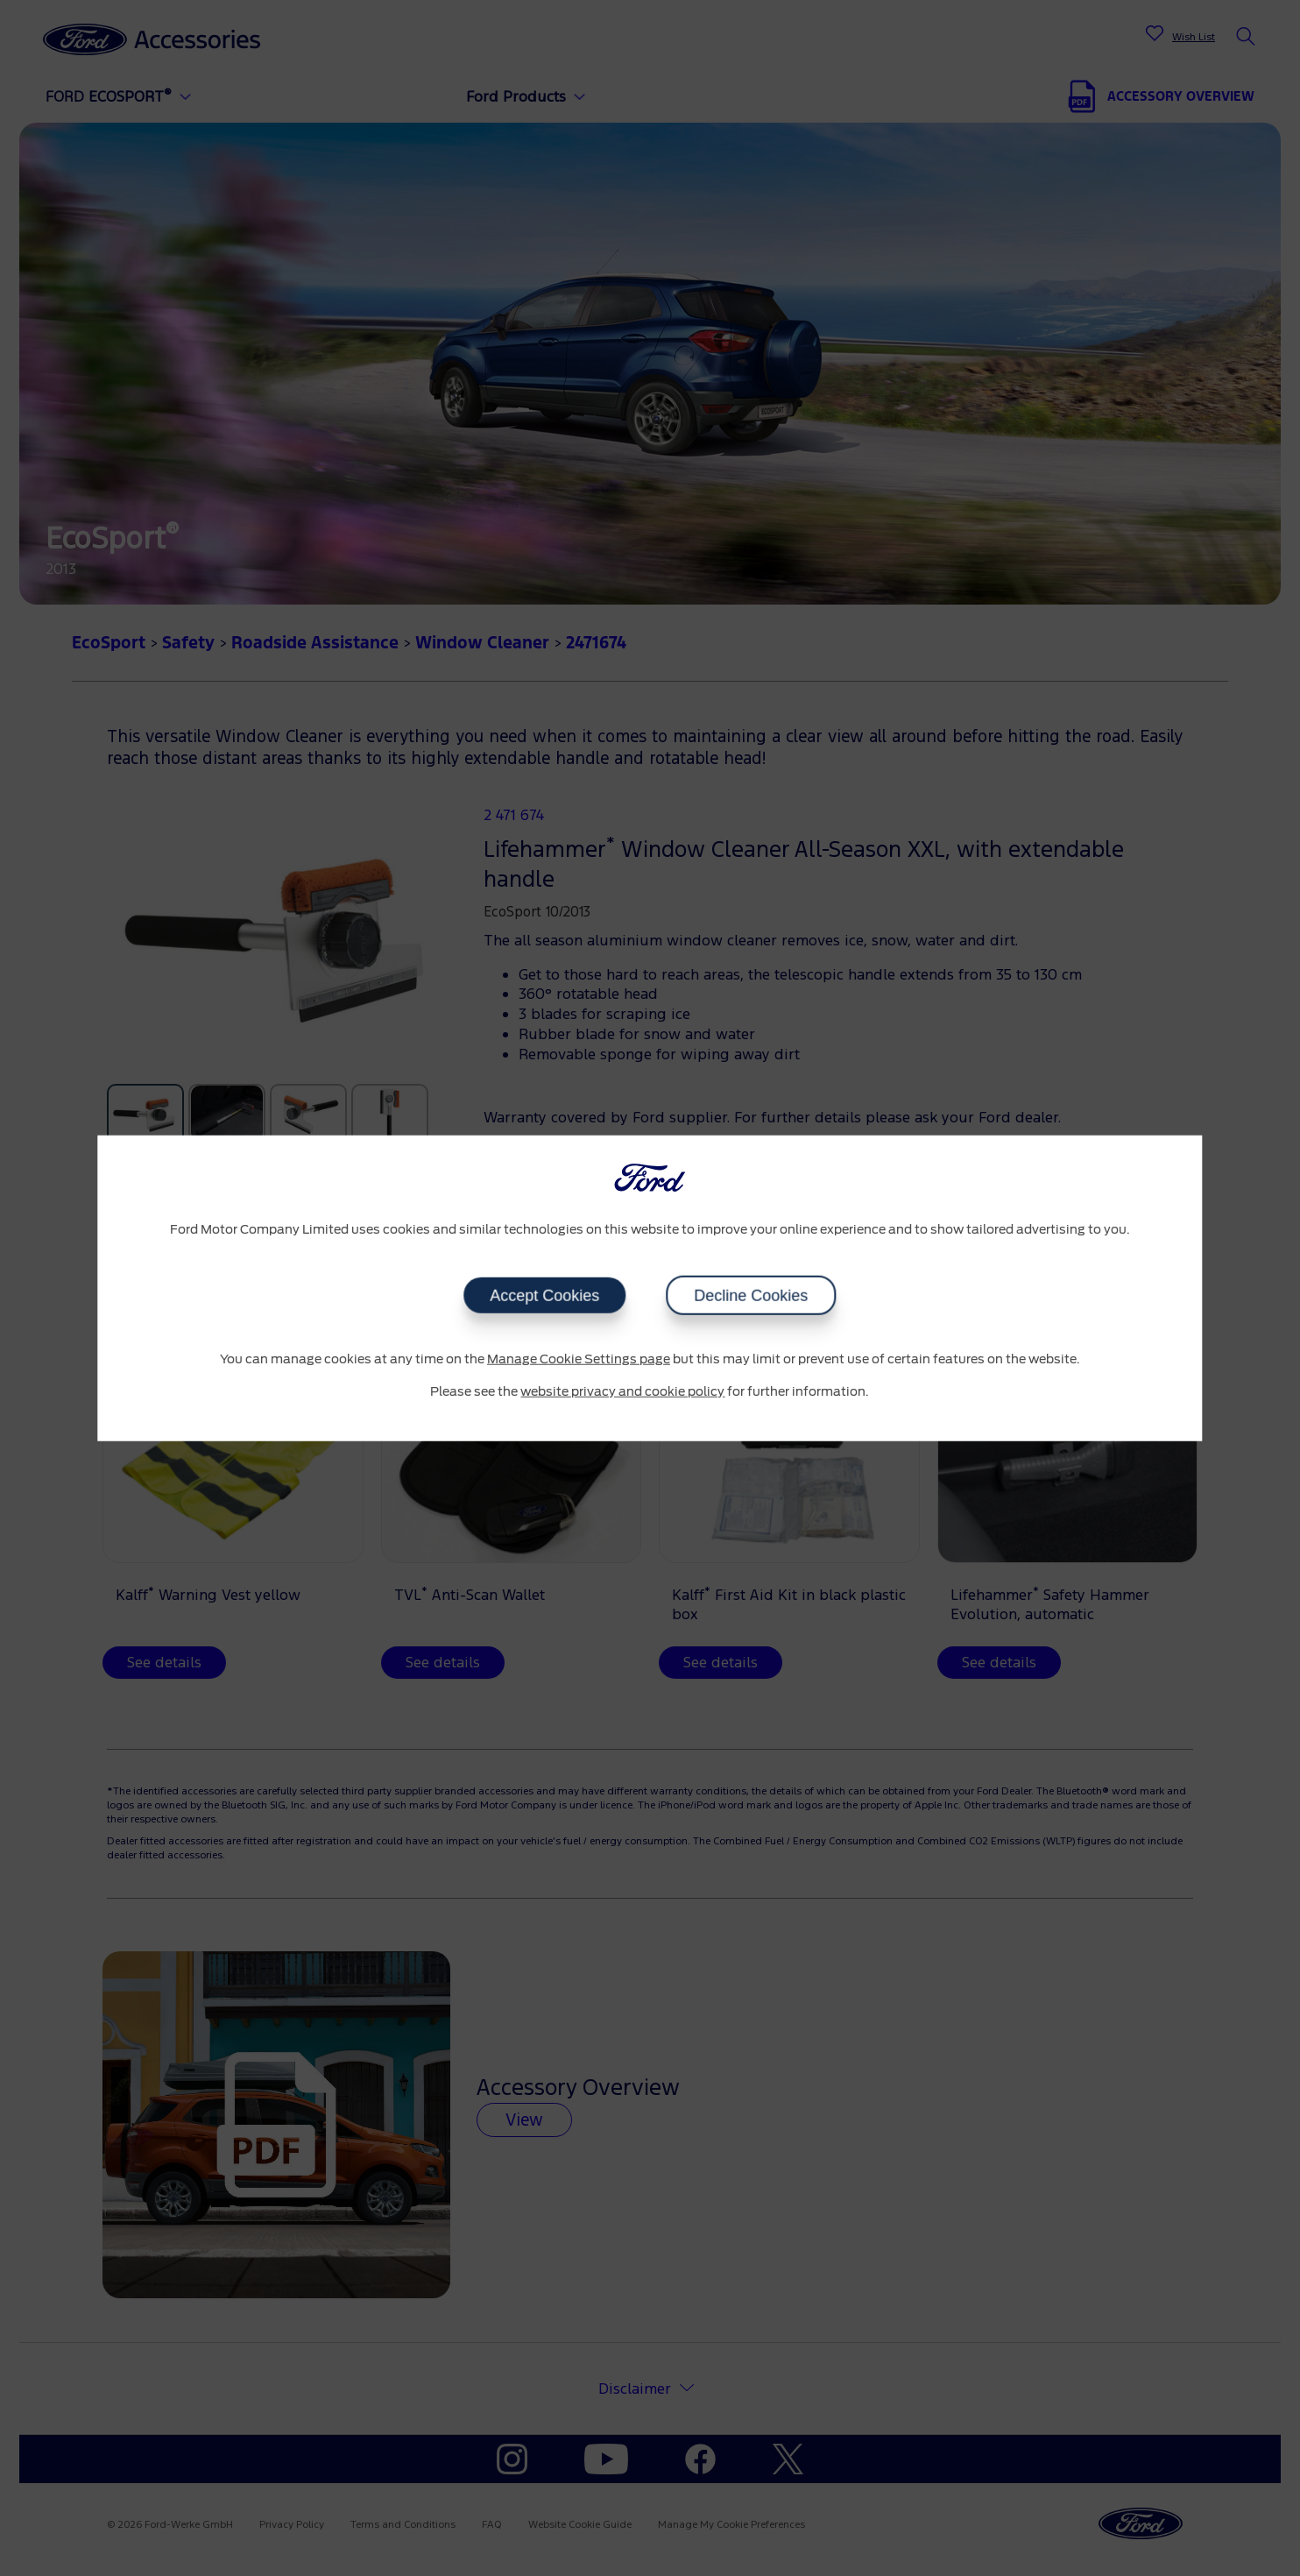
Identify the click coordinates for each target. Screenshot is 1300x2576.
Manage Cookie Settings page (578, 1359)
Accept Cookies (544, 1295)
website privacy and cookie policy (622, 1392)
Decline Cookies (751, 1295)
